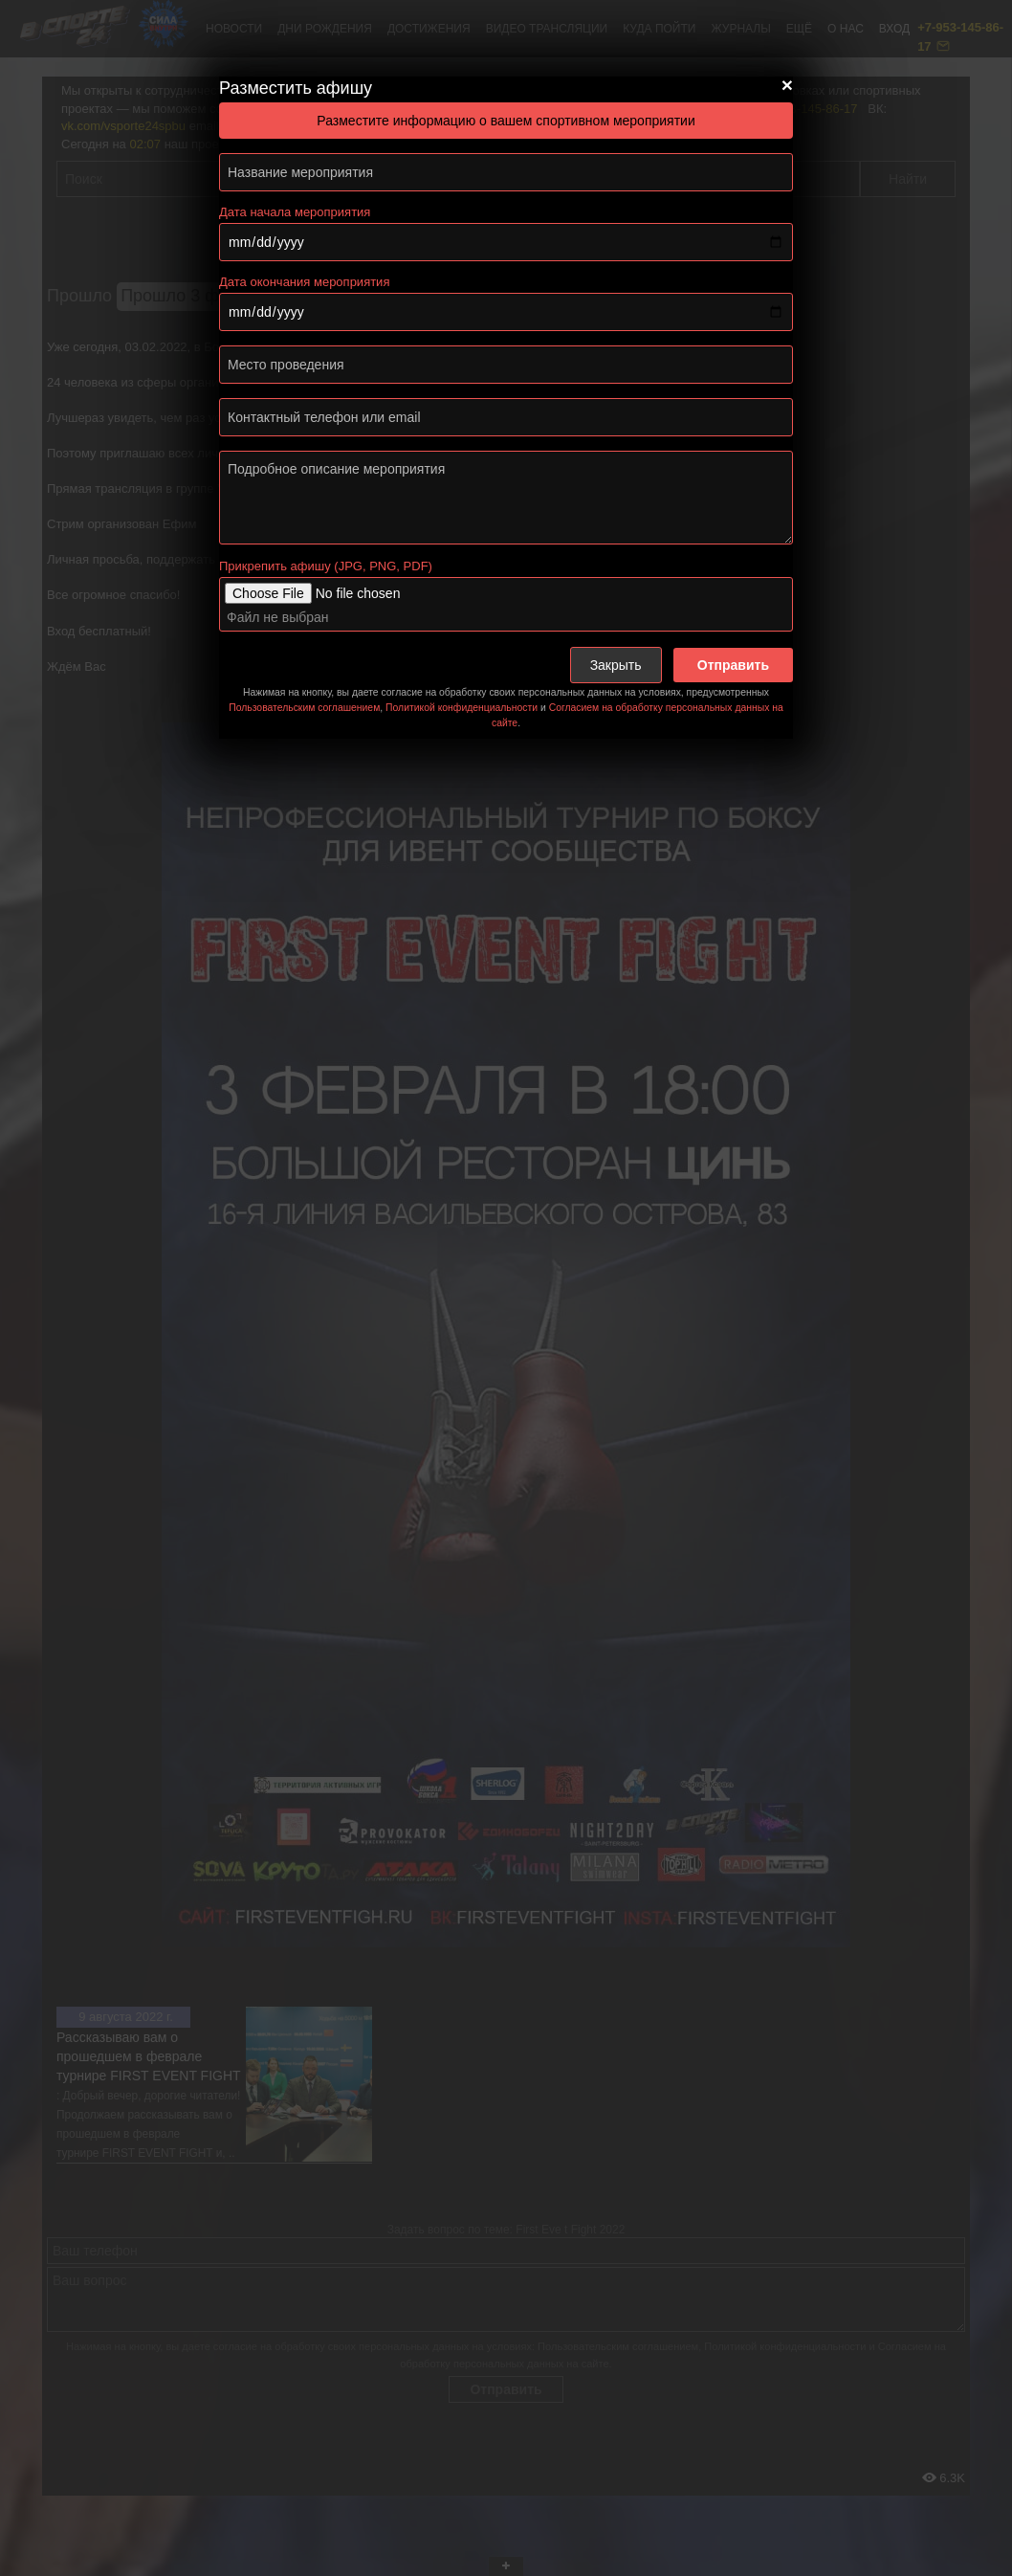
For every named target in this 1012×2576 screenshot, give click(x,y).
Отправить (733, 665)
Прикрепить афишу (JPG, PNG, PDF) (325, 566)
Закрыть (616, 665)
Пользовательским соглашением (304, 707)
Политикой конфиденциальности (461, 707)
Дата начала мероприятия (294, 212)
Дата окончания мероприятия (304, 282)
